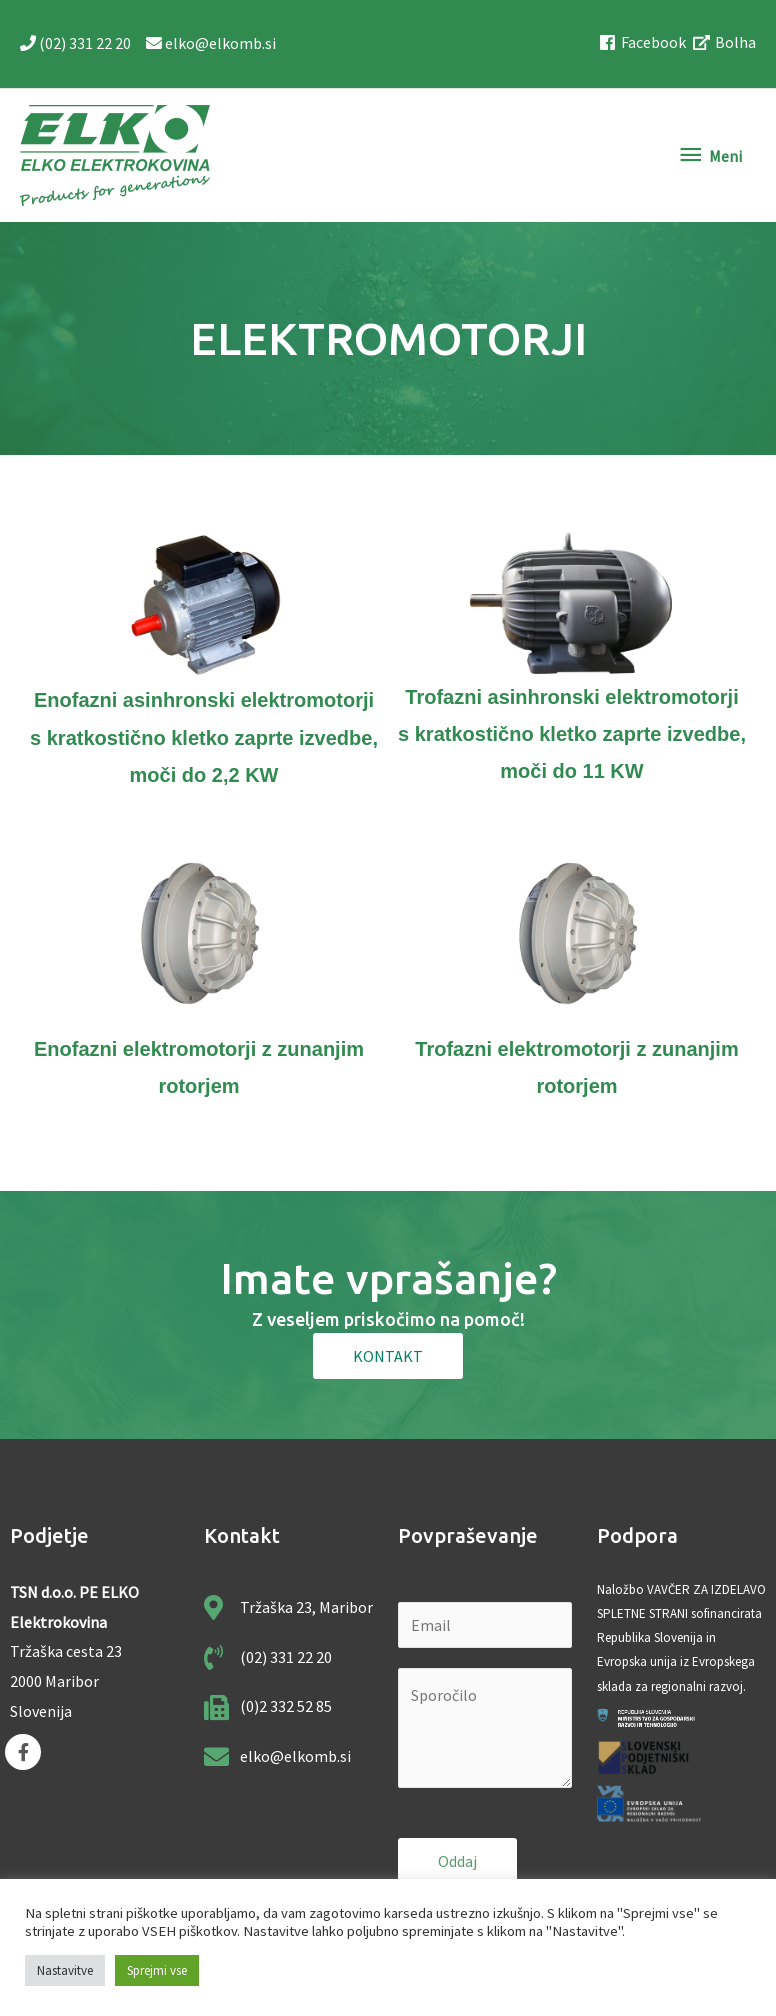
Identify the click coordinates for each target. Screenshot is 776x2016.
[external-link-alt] (725, 42)
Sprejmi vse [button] (157, 1970)
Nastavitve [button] (65, 1970)
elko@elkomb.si (209, 43)
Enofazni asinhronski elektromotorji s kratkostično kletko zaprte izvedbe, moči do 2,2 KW (204, 736)
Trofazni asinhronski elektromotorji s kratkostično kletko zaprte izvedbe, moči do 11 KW (572, 733)
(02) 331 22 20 (76, 43)
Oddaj (457, 1860)
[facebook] (645, 42)
